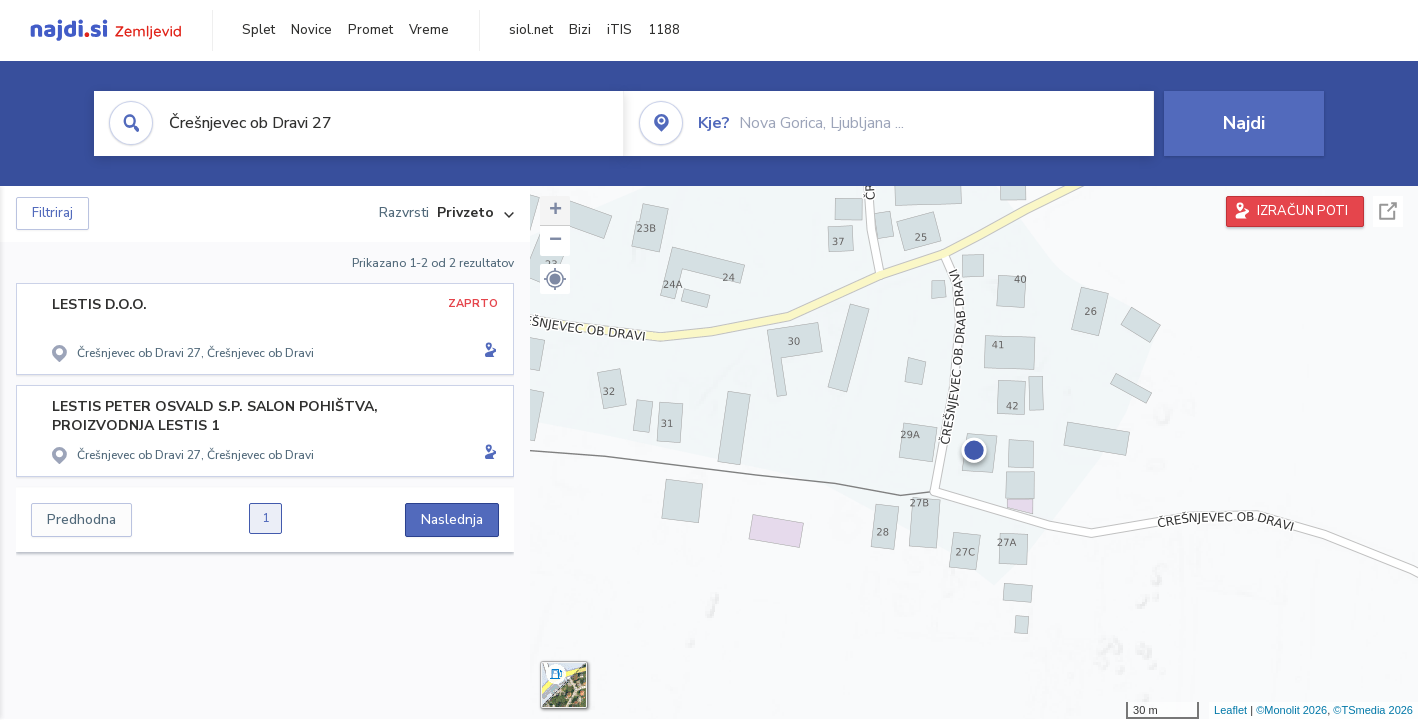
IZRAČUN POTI (1302, 211)
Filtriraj (52, 213)
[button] (555, 279)
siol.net (531, 30)
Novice (311, 30)
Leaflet (1230, 710)
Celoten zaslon (1388, 211)
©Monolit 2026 (1291, 710)
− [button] (555, 241)
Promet (370, 30)
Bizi (580, 30)
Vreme (429, 30)
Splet (258, 30)
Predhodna (81, 519)
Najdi (1244, 123)
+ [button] (555, 211)
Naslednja (452, 519)
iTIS (619, 30)
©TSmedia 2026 (1373, 710)
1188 (664, 30)
